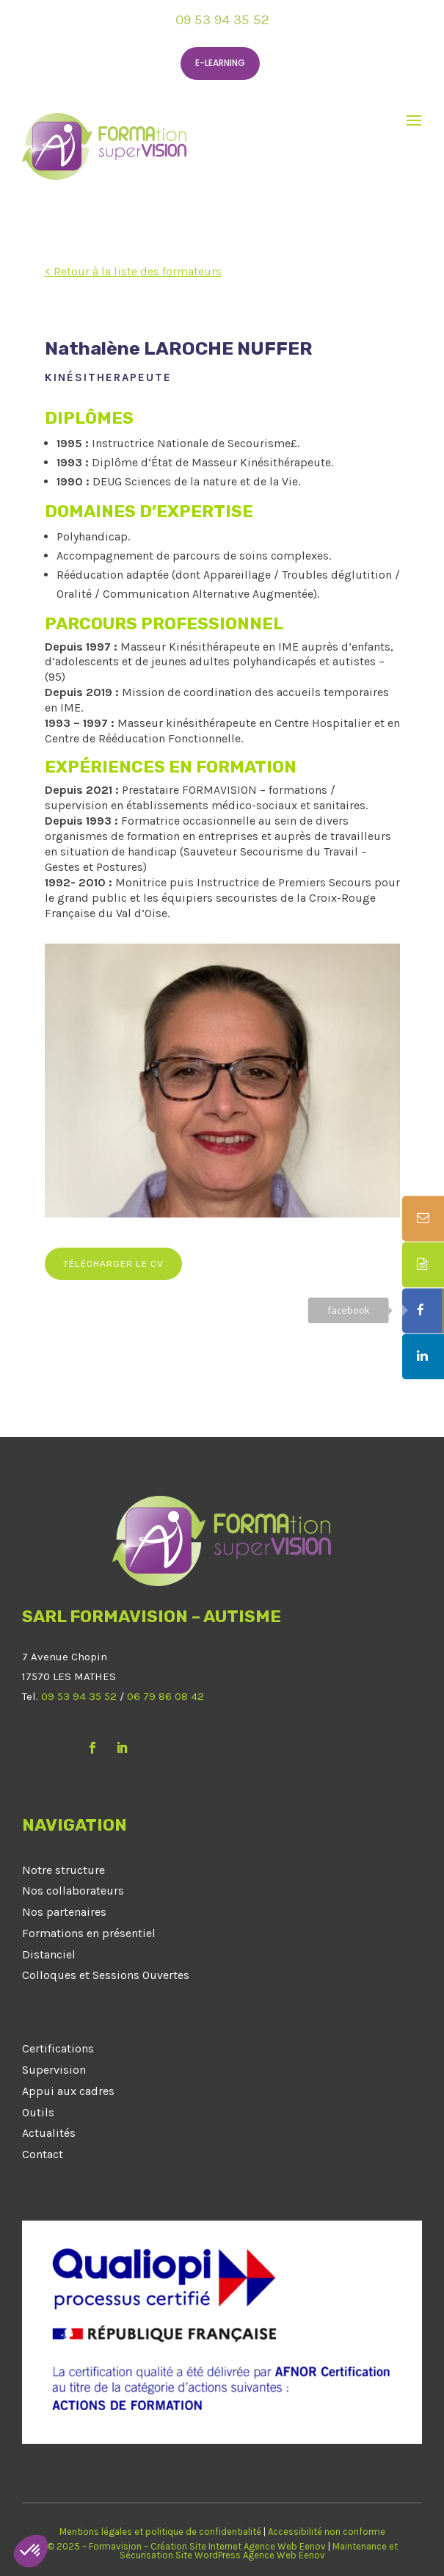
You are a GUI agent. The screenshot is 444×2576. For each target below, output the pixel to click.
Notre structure (63, 1870)
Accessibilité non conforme (326, 2531)
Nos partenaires (64, 1912)
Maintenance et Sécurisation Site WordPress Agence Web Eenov (259, 2551)
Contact (42, 2154)
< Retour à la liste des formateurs (133, 271)
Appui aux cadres (68, 2091)
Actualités (49, 2133)
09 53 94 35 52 (222, 20)
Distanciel (49, 1954)
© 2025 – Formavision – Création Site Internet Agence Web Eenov (186, 2546)
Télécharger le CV (113, 1264)
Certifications (58, 2048)
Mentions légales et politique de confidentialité (160, 2531)
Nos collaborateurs (73, 1890)
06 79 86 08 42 (165, 1696)
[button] (30, 2551)
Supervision (54, 2070)
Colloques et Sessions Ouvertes (105, 1975)
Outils (38, 2112)
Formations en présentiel (89, 1933)
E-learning (220, 63)
